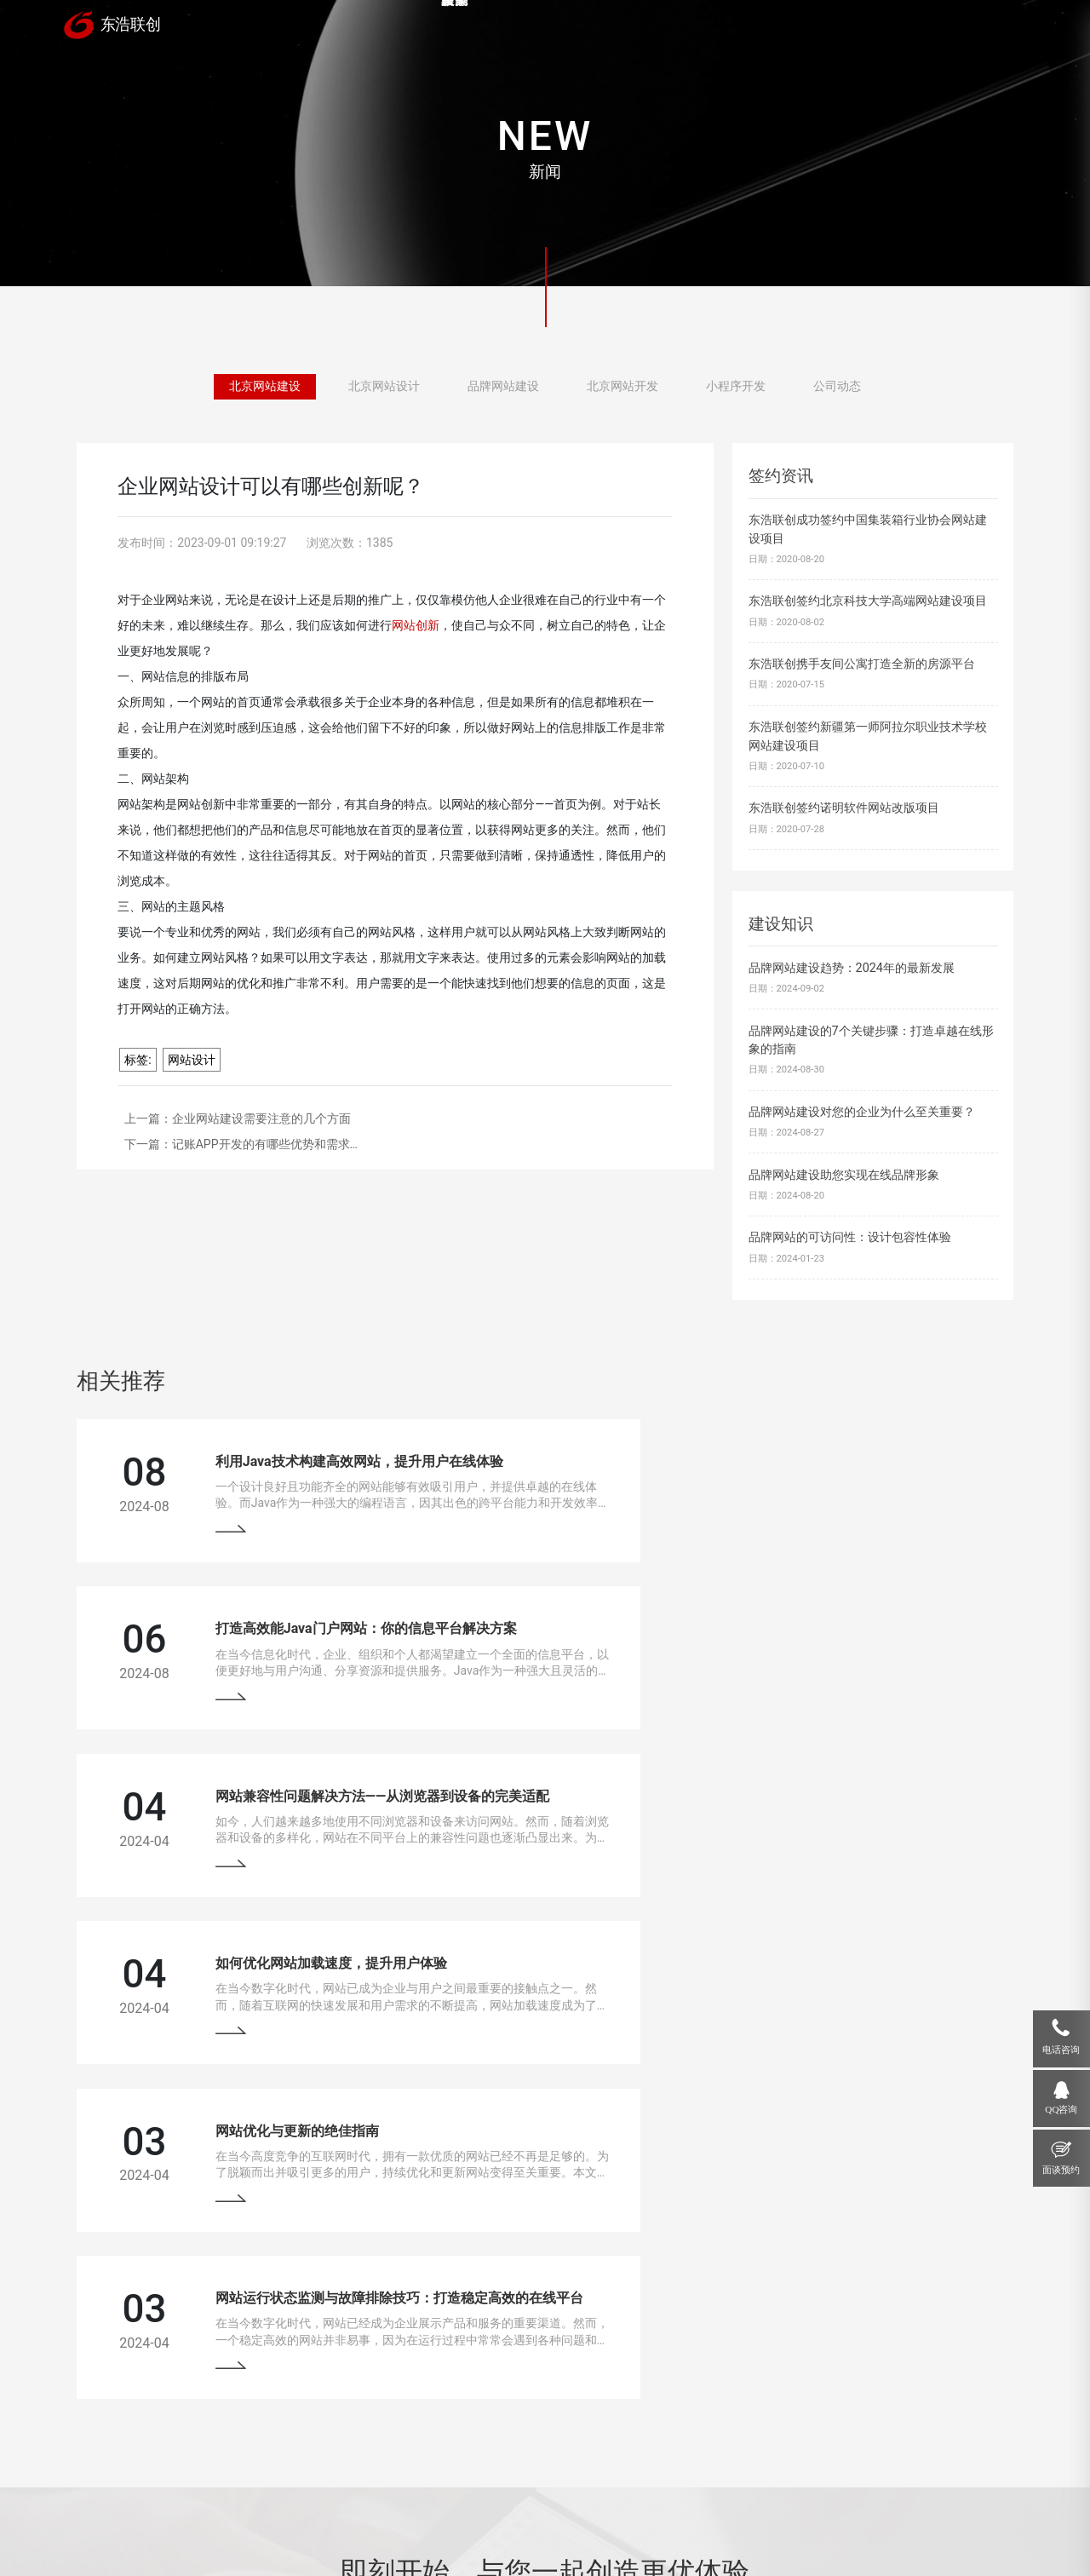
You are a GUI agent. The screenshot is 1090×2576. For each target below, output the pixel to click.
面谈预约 (1061, 2170)
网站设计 (191, 1060)
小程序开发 (736, 388)
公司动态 (837, 388)
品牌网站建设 (503, 388)
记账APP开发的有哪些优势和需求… (265, 1144)
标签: (137, 1060)
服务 (659, 27)
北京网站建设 (265, 388)
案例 (555, 27)
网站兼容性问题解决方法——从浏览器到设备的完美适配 (357, 1621)
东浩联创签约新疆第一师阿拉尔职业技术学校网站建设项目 (868, 736)
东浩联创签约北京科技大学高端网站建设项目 (868, 601)
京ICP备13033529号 (439, 2525)
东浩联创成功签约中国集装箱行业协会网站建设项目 (868, 529)
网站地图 (510, 2525)
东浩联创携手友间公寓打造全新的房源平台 (862, 664)
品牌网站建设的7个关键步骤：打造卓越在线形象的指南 (871, 1040)
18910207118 (890, 2394)
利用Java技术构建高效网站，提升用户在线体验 (334, 1458)
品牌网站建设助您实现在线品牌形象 (844, 1175)
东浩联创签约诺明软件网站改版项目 (844, 808)
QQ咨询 (1061, 2109)
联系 (970, 27)
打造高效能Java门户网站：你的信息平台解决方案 (823, 1458)
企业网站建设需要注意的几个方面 (261, 1118)
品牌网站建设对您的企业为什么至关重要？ (862, 1112)
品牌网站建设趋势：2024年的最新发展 (852, 968)
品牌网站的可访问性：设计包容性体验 (850, 1237)
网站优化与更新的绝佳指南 (271, 1785)
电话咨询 (1061, 2049)
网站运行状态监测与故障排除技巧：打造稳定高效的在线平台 (857, 1785)
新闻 (763, 27)
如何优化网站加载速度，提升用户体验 (788, 1621)
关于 (867, 27)
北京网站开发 (622, 388)
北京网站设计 (384, 388)
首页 (451, 27)
